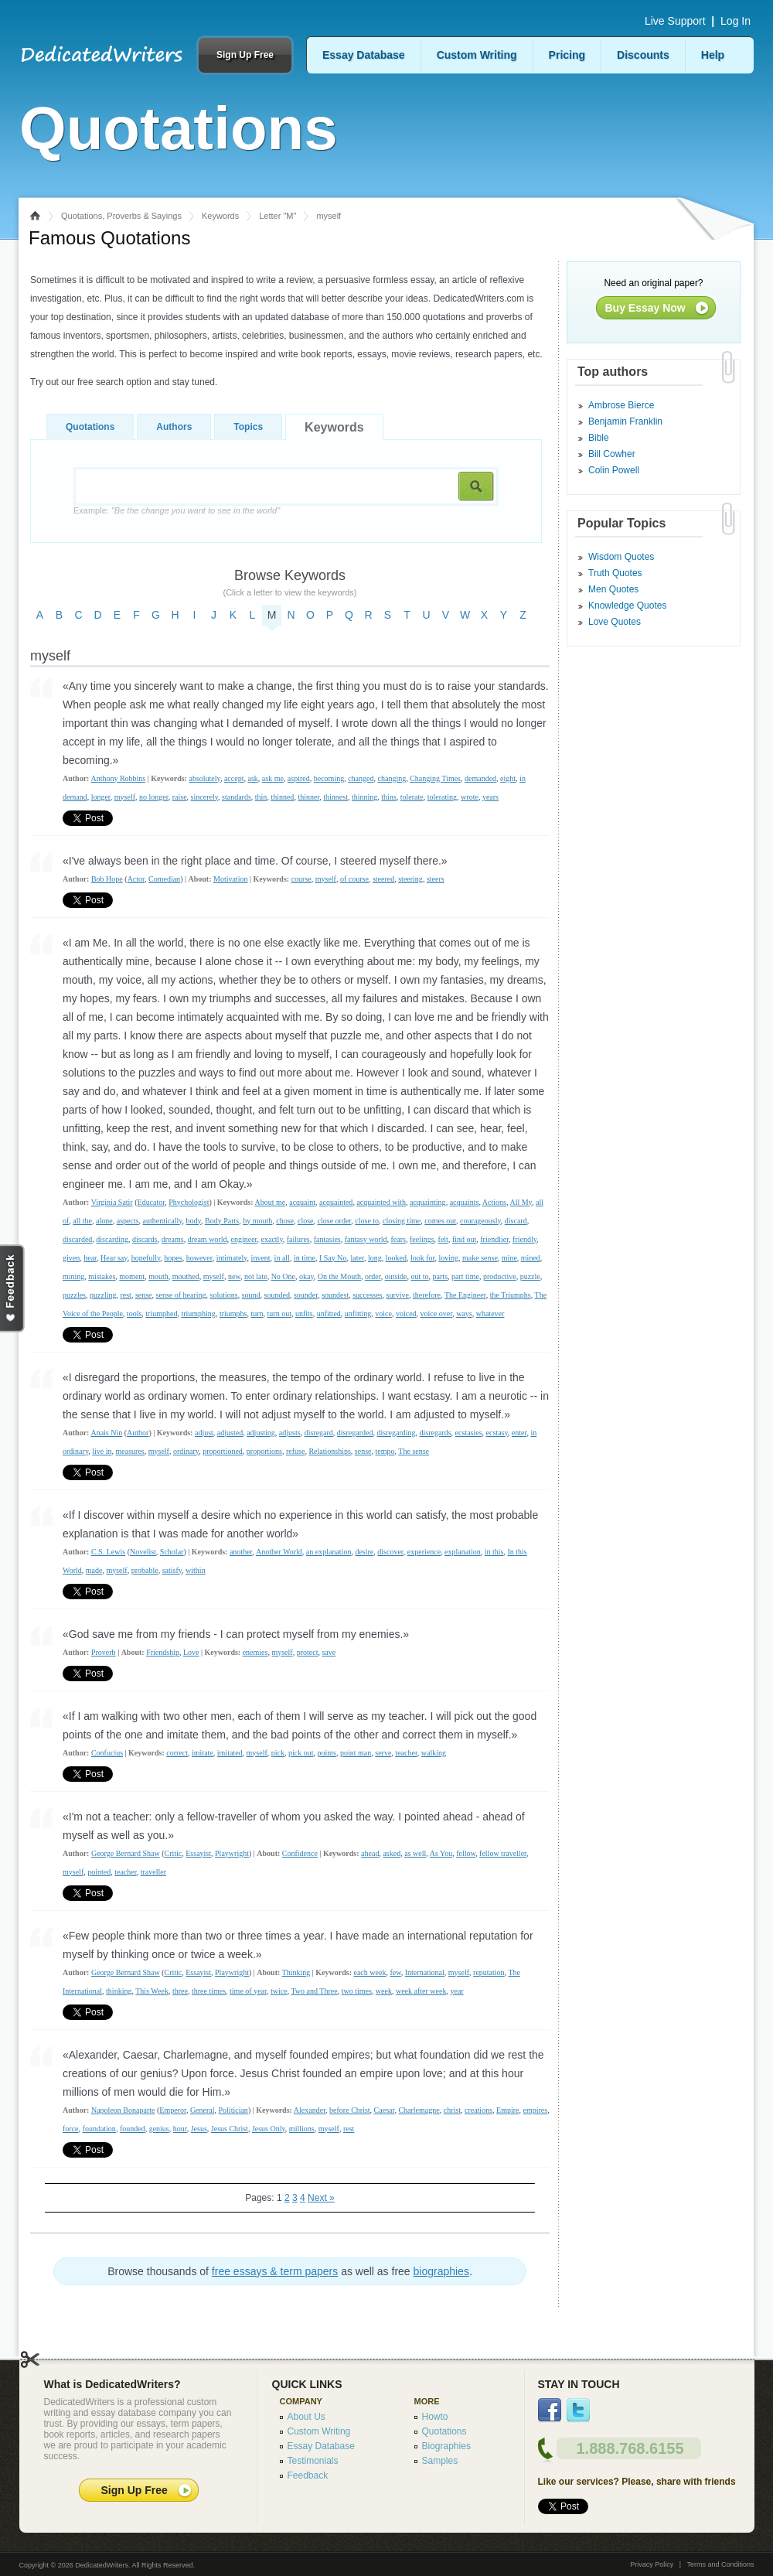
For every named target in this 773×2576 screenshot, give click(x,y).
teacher (406, 1753)
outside (396, 1276)
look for (422, 1258)
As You (441, 1853)
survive (397, 1295)
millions (302, 2128)
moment (132, 1276)
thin (261, 797)
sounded (277, 1295)
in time (304, 1258)
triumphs (233, 1313)
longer (101, 797)
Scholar (172, 1551)
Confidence (300, 1853)
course (301, 879)
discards (145, 1239)
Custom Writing (477, 55)
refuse (295, 1451)
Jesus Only (268, 2128)
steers (435, 879)
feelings (422, 1239)
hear (90, 1258)
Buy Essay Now (645, 308)
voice (383, 1313)
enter (519, 1432)
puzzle (530, 1276)
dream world (207, 1239)
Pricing (567, 55)
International (424, 1972)
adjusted (230, 1432)
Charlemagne (418, 2110)
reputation (489, 1972)
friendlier (494, 1239)
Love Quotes (614, 621)
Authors (174, 426)
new (234, 1276)
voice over (437, 1313)
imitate (202, 1753)
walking (433, 1753)
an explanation (329, 1551)
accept (234, 778)
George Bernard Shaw (125, 1853)
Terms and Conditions (720, 2564)
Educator (151, 1202)
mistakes (101, 1276)
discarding (112, 1239)
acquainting (428, 1202)
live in (101, 1451)
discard (516, 1220)
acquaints (464, 1202)
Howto (435, 2416)
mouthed (185, 1276)
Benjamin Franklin (625, 421)
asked (391, 1853)
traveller (153, 1872)
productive (499, 1276)
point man (355, 1753)
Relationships (329, 1451)
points (327, 1753)
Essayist (198, 1853)
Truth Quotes (615, 573)
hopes (173, 1258)
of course (354, 879)
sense (143, 1295)
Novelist (143, 1551)
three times (209, 1991)
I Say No (333, 1258)
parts (440, 1276)
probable (144, 1570)
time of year (248, 1991)
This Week (152, 1991)
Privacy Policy (651, 2564)
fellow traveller (502, 1853)
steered (383, 879)
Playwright (232, 1853)
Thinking (296, 1972)
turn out (279, 1313)
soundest (335, 1295)
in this (494, 1551)
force (71, 2128)
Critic (173, 1853)
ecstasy (497, 1432)
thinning (364, 797)
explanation (462, 1551)
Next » (321, 2197)
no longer (154, 797)
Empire (507, 2110)
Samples (440, 2460)
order (373, 1276)
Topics (248, 426)
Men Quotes (613, 589)
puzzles (74, 1295)
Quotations (90, 426)
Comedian (164, 879)
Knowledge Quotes (627, 605)
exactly (272, 1239)
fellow (465, 1853)
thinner (308, 797)
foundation (99, 2128)
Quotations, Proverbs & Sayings (121, 215)
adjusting (261, 1432)
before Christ (349, 2110)
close (306, 1220)
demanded (480, 778)
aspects (128, 1220)
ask (252, 778)
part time (465, 1276)
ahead (370, 1853)
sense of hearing (181, 1295)
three (180, 1991)
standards (236, 797)
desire (364, 1551)
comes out (440, 1220)
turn (256, 1313)
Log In (735, 21)
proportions (264, 1451)
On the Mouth (339, 1276)
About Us (306, 2416)
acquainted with (381, 1202)
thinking (118, 1991)
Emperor (172, 2110)
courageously (480, 1220)
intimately (231, 1258)
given (71, 1258)
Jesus (199, 2128)
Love (191, 1652)
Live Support (675, 21)
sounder (306, 1295)
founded (132, 2128)
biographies (441, 2271)
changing (392, 778)
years (490, 797)
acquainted (335, 1202)
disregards (435, 1432)
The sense (413, 1451)
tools (134, 1313)
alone (104, 1220)
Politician (233, 2110)
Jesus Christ (229, 2128)
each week (369, 1972)
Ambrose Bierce (621, 405)
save (328, 1652)
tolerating (442, 797)
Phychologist (189, 1202)
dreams (173, 1239)
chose (285, 1220)
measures (130, 1451)
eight (508, 778)
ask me (273, 778)
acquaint (302, 1202)
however (199, 1258)
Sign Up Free (245, 54)
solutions (224, 1295)
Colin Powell (613, 470)
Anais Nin (106, 1432)
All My (520, 1202)
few (395, 1972)
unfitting (358, 1313)
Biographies (446, 2446)
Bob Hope (107, 879)
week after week (421, 1991)
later (357, 1258)
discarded (77, 1239)
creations (478, 2110)
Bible (598, 437)
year (456, 1991)
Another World (279, 1551)
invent (261, 1258)
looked (396, 1258)
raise (179, 797)
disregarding (396, 1432)
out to (420, 1276)
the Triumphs (510, 1295)
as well (415, 1853)
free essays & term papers (275, 2271)
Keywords (220, 215)
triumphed (161, 1313)
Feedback (308, 2475)
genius (159, 2128)
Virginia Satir (112, 1202)
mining (73, 1276)
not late (255, 1276)
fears (397, 1239)
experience (424, 1551)
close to (367, 1220)
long (375, 1258)
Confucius (107, 1753)
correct (177, 1753)
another (241, 1551)
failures (298, 1239)
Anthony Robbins (117, 778)
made (94, 1570)
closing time (402, 1220)
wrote (469, 797)
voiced (406, 1313)
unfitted (329, 1313)
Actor (136, 879)
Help (712, 55)
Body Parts (222, 1220)
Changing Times (435, 778)
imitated (230, 1753)
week (384, 1991)
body (193, 1220)
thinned (282, 797)
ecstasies (468, 1432)
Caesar (384, 2110)
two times (357, 1991)
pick (277, 1753)
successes (367, 1295)
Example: (176, 510)
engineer (243, 1239)
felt (443, 1239)
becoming (329, 778)
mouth (158, 1276)
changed (360, 778)
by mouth (257, 1220)
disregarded (355, 1432)
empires (535, 2110)
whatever (490, 1313)
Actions (494, 1202)
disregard (319, 1432)
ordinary (186, 1451)
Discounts (643, 55)
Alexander (309, 2110)
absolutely (204, 778)
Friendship (162, 1652)
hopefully (146, 1258)
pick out (301, 1753)
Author (137, 1432)
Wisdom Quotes (621, 556)
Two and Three (314, 1991)
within (196, 1570)
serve (383, 1753)
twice (279, 1991)
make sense (480, 1258)
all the (82, 1220)
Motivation (230, 879)
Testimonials (313, 2460)
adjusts (290, 1432)
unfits (304, 1313)
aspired (299, 778)
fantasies (327, 1239)
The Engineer (465, 1295)
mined (530, 1258)
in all (282, 1258)
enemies (255, 1652)
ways (464, 1313)
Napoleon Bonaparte (123, 2110)
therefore (427, 1295)
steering (410, 879)
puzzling (103, 1295)
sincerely (204, 797)
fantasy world (366, 1239)
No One (283, 1276)
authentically (162, 1220)
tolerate (412, 797)
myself (124, 797)
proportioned (223, 1451)
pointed (99, 1872)
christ (452, 2110)
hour (180, 2128)
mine (509, 1258)
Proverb (103, 1652)
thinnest (335, 797)
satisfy (172, 1570)
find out (464, 1239)
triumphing (198, 1313)
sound (251, 1295)
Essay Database (363, 55)
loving (448, 1258)
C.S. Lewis (108, 1551)
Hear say (114, 1258)
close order (335, 1220)
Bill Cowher (611, 454)
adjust (204, 1432)
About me (269, 1202)
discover (390, 1551)
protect (307, 1652)
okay (306, 1276)
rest (125, 1295)
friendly (524, 1239)
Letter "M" (277, 215)
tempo (385, 1451)
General (202, 2110)
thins (388, 797)
